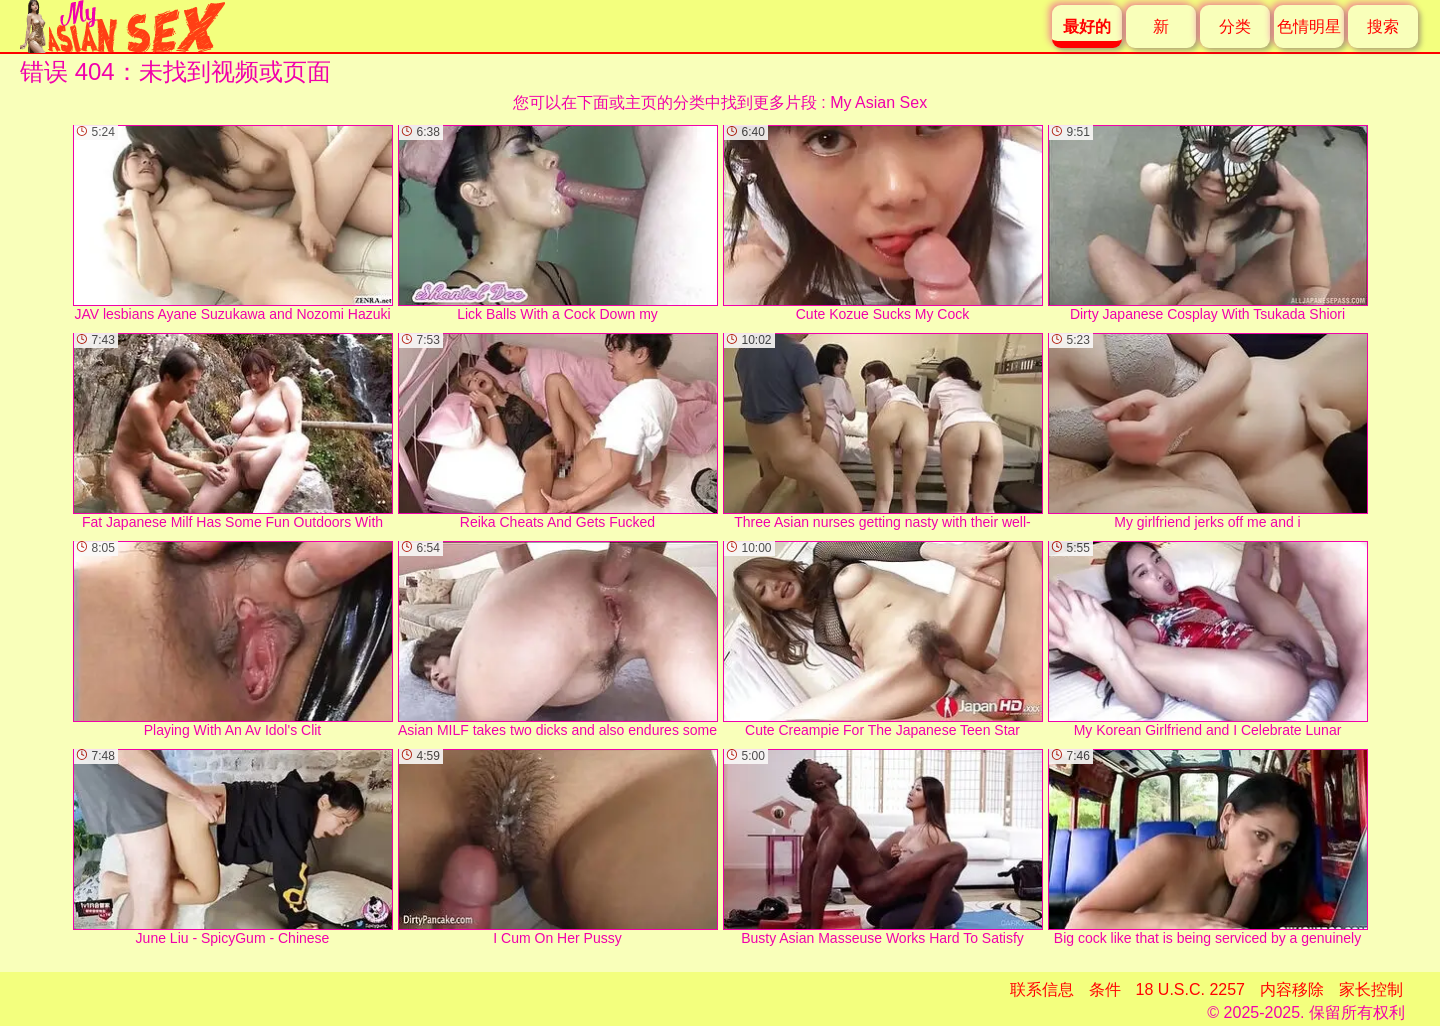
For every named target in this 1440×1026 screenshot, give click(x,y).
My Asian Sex (878, 102)
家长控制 (1371, 989)
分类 (1235, 26)
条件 (1105, 989)
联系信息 (1042, 989)
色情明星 (1309, 26)
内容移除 (1292, 989)
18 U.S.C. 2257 (1190, 989)
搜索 (1383, 26)
